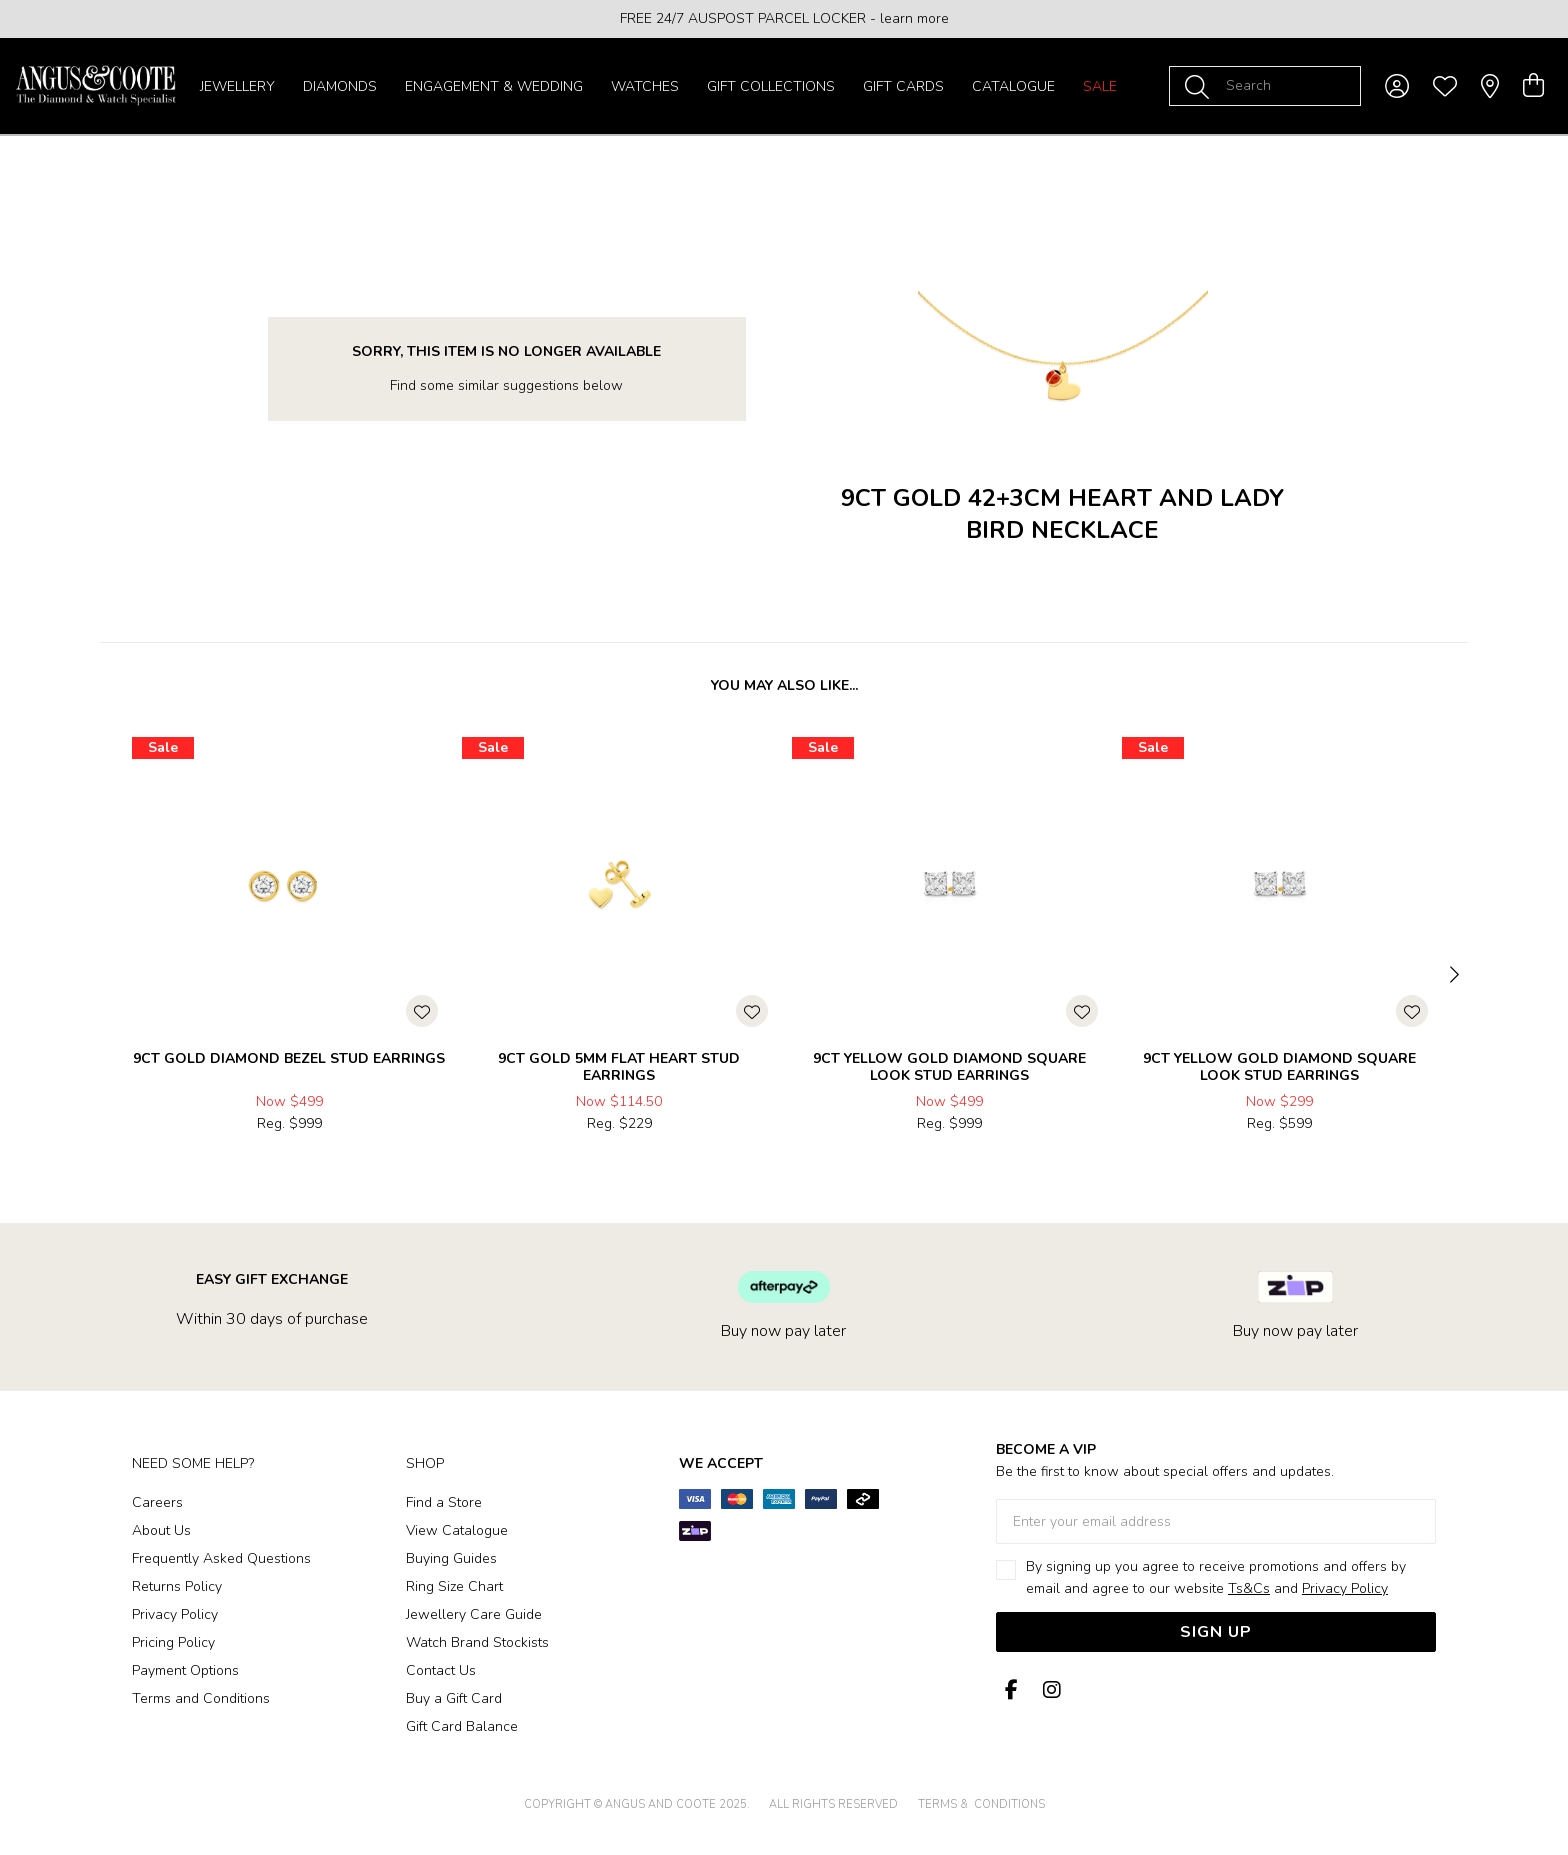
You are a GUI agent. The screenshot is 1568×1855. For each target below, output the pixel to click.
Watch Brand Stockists (477, 1642)
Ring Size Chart (454, 1586)
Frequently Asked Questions (221, 1558)
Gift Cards (903, 86)
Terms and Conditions (201, 1698)
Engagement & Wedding (494, 86)
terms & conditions (981, 1804)
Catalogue (1013, 86)
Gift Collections (771, 86)
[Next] (1452, 976)
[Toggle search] (1201, 86)
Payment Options (185, 1670)
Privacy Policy (175, 1614)
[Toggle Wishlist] (422, 1011)
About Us (161, 1530)
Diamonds (340, 86)
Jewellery (237, 86)
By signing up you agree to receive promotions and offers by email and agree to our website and (1216, 1577)
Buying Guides (451, 1558)
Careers (157, 1502)
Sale (1100, 86)
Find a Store (444, 1502)
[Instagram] (1048, 1690)
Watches (645, 86)
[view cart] (1533, 86)
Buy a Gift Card (454, 1698)
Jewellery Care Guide (474, 1614)
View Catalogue (457, 1530)
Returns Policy (177, 1586)
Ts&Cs (1249, 1588)
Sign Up (1216, 1632)
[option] (784, 19)
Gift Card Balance (462, 1726)
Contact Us (441, 1670)
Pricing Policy (173, 1642)
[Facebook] (1012, 1690)
